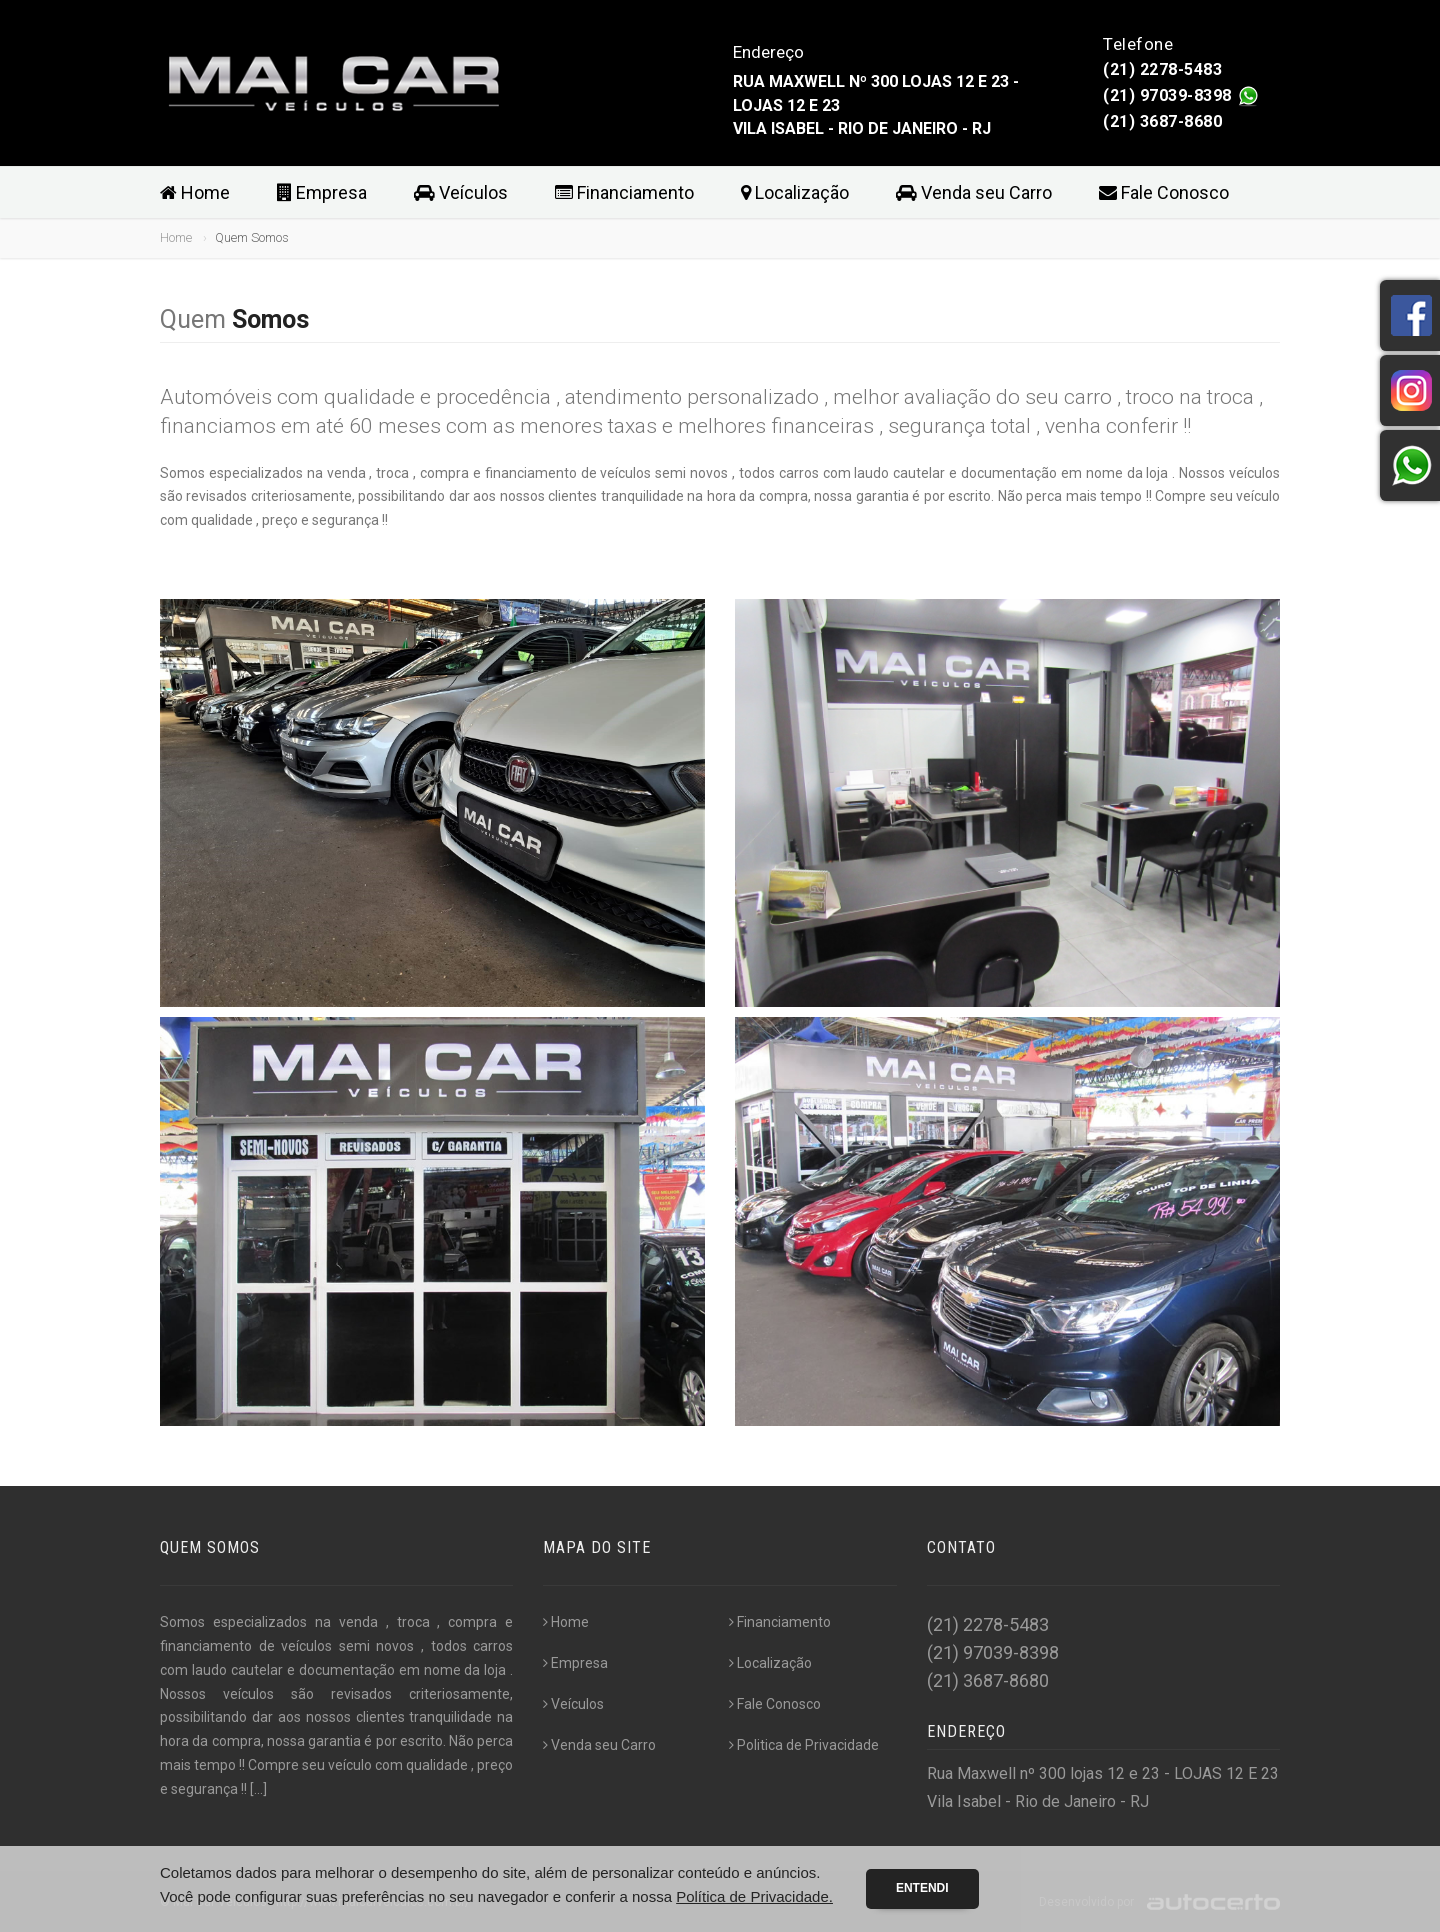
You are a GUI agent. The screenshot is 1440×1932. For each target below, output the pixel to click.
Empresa (322, 192)
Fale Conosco (1164, 192)
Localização (795, 192)
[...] (258, 1789)
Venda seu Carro (974, 192)
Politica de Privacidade (804, 1745)
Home (195, 192)
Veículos (461, 192)
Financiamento (624, 192)
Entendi (922, 1888)
